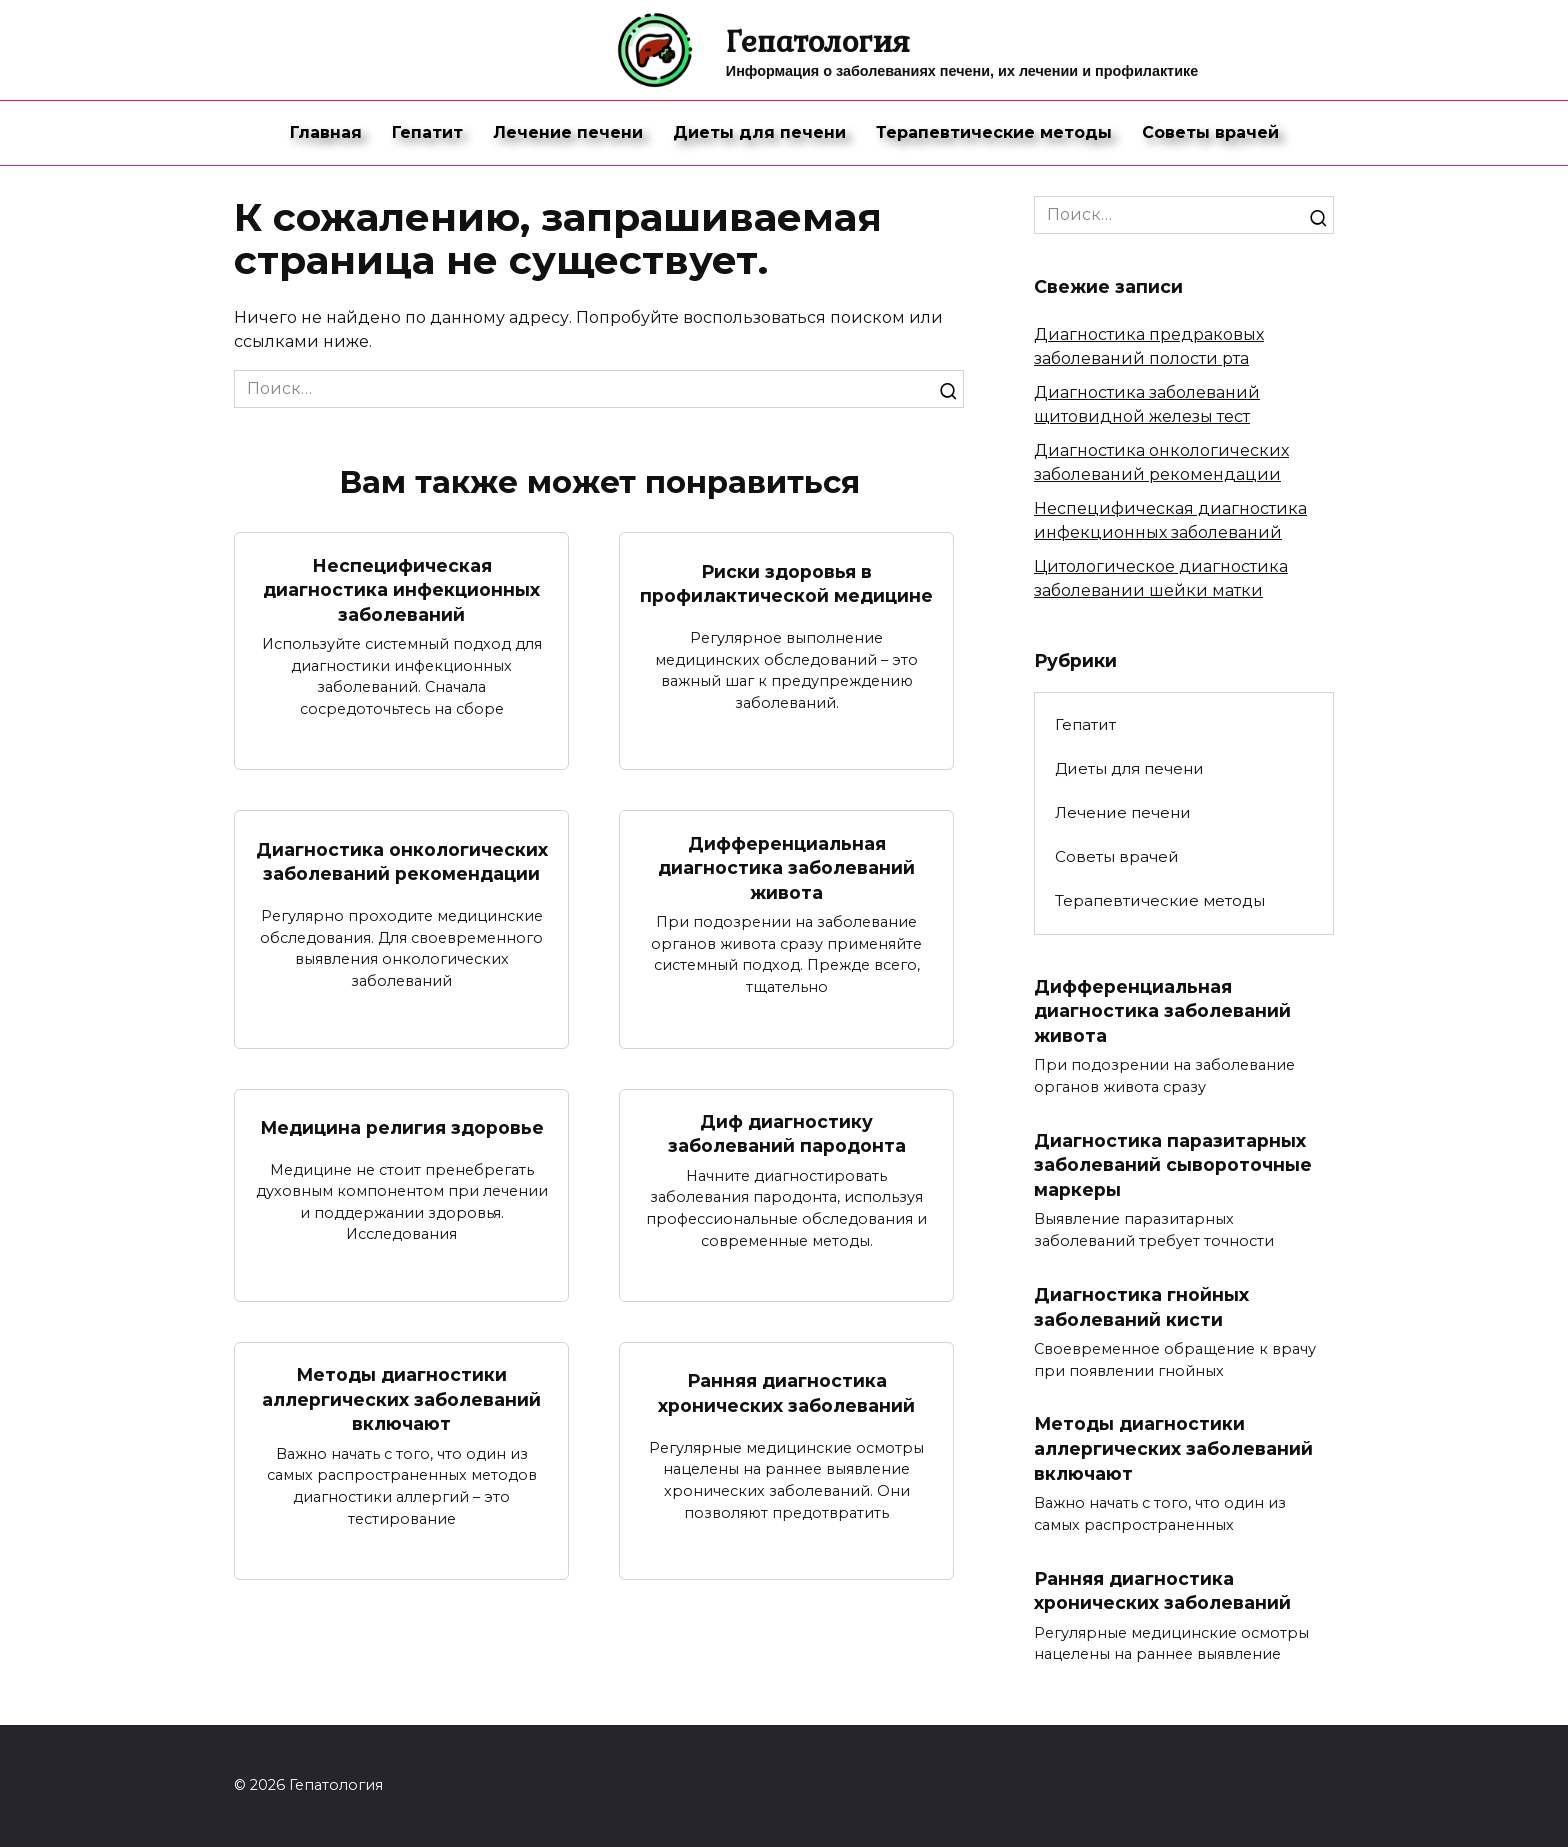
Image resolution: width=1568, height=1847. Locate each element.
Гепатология (818, 40)
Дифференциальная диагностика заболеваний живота (786, 867)
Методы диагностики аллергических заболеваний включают (401, 1399)
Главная (326, 132)
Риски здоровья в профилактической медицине (786, 583)
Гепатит (427, 132)
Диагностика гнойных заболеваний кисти (1141, 1307)
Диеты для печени (759, 132)
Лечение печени (568, 132)
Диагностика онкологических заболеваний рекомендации (402, 862)
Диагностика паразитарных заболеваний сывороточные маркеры (1173, 1165)
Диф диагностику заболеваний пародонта (787, 1134)
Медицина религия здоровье (401, 1127)
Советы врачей (1210, 132)
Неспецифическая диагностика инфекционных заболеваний (401, 589)
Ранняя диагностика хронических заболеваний (786, 1393)
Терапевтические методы (994, 132)
